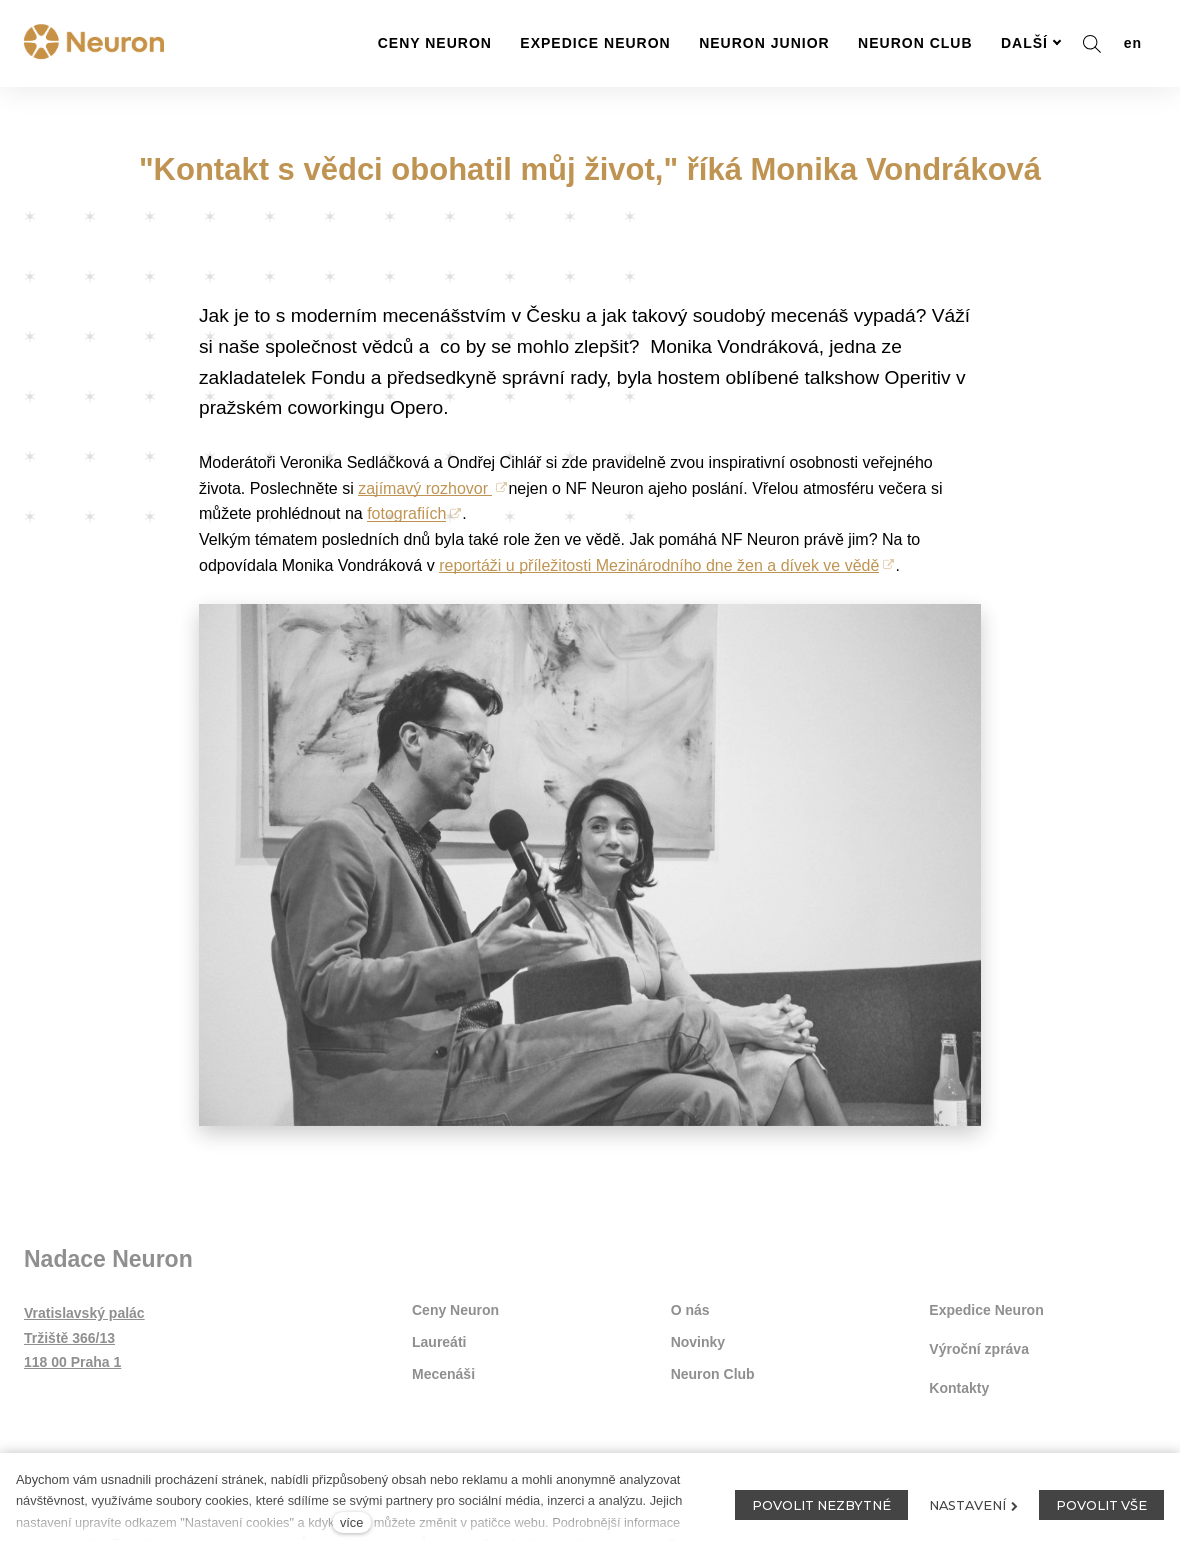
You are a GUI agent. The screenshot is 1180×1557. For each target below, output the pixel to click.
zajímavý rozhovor (425, 488)
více (351, 1522)
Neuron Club (713, 1374)
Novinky (698, 1342)
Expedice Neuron (986, 1310)
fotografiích (406, 513)
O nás (690, 1310)
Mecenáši (443, 1374)
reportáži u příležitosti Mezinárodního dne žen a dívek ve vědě (659, 565)
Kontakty (959, 1388)
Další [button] (1031, 43)
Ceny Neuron (455, 1310)
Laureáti (439, 1342)
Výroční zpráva (979, 1349)
